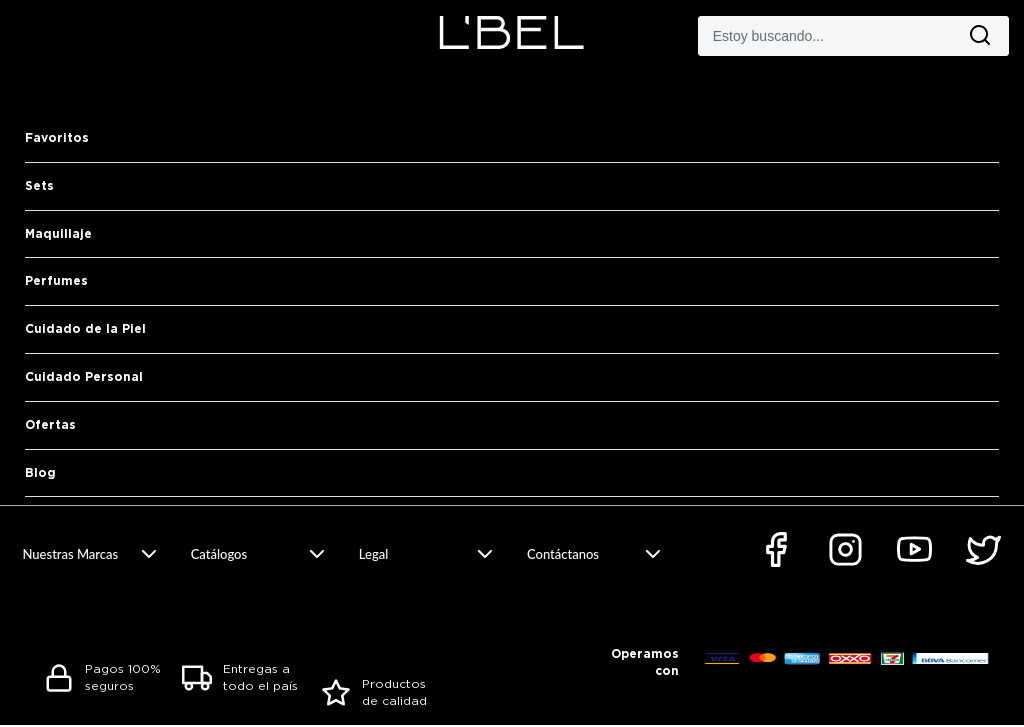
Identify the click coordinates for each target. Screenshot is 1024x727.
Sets (39, 185)
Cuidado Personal (84, 376)
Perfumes (56, 280)
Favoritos (57, 137)
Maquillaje (58, 233)
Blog (40, 472)
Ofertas (50, 424)
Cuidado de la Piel (85, 328)
